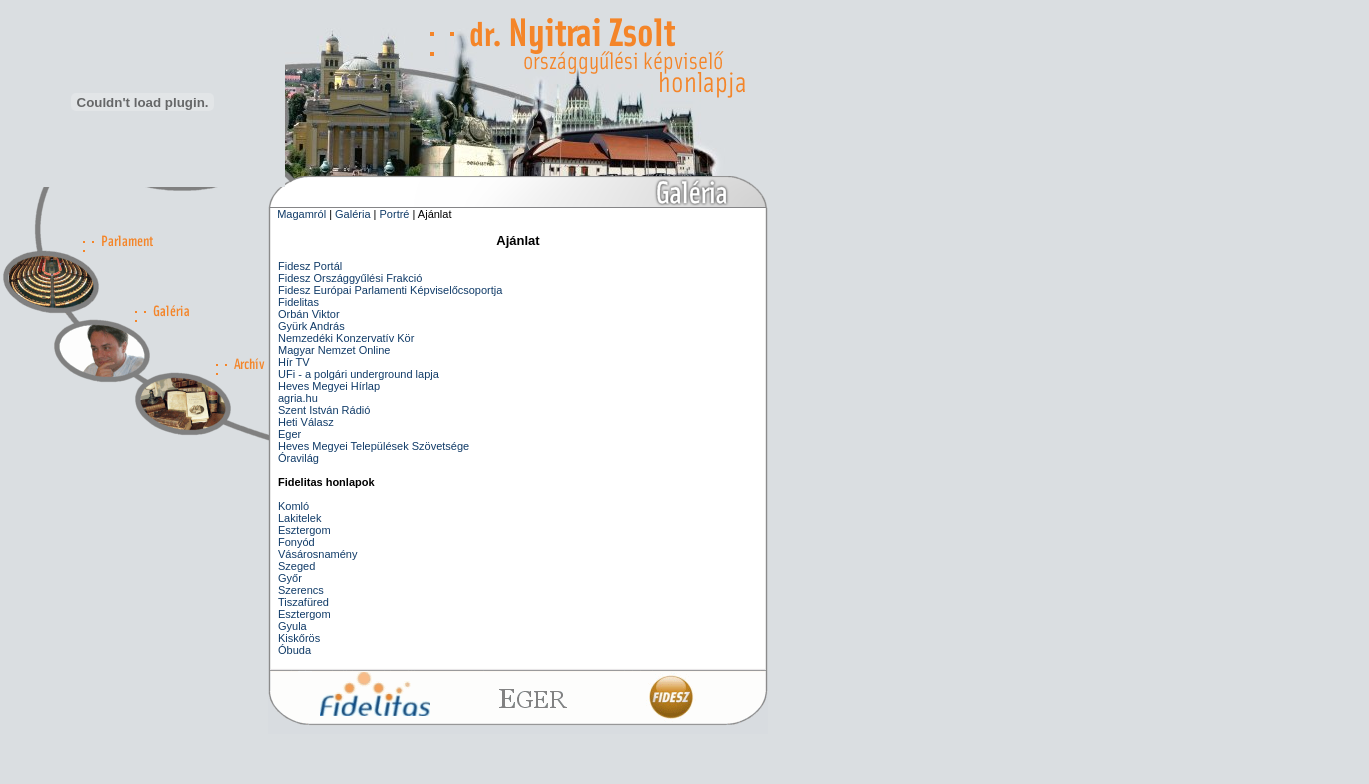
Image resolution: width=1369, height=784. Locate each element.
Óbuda (294, 650)
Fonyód (296, 542)
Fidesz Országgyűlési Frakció (350, 278)
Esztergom (304, 530)
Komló (293, 506)
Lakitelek (299, 518)
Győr (290, 578)
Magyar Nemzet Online (334, 350)
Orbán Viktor (309, 314)
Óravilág (298, 458)
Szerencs (301, 590)
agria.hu (298, 398)
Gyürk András (311, 326)
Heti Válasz (306, 422)
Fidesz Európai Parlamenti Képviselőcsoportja (390, 290)
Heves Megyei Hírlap (329, 386)
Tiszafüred (303, 602)
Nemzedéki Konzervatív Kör (346, 338)
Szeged (296, 566)
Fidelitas (298, 302)
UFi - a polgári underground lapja (358, 374)
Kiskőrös (299, 638)
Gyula (292, 626)
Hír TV (294, 362)
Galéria (352, 214)
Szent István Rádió (324, 410)
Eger (289, 434)
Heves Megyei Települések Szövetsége (373, 446)
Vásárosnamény (318, 554)
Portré (395, 214)
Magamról (301, 214)
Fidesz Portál (310, 266)
